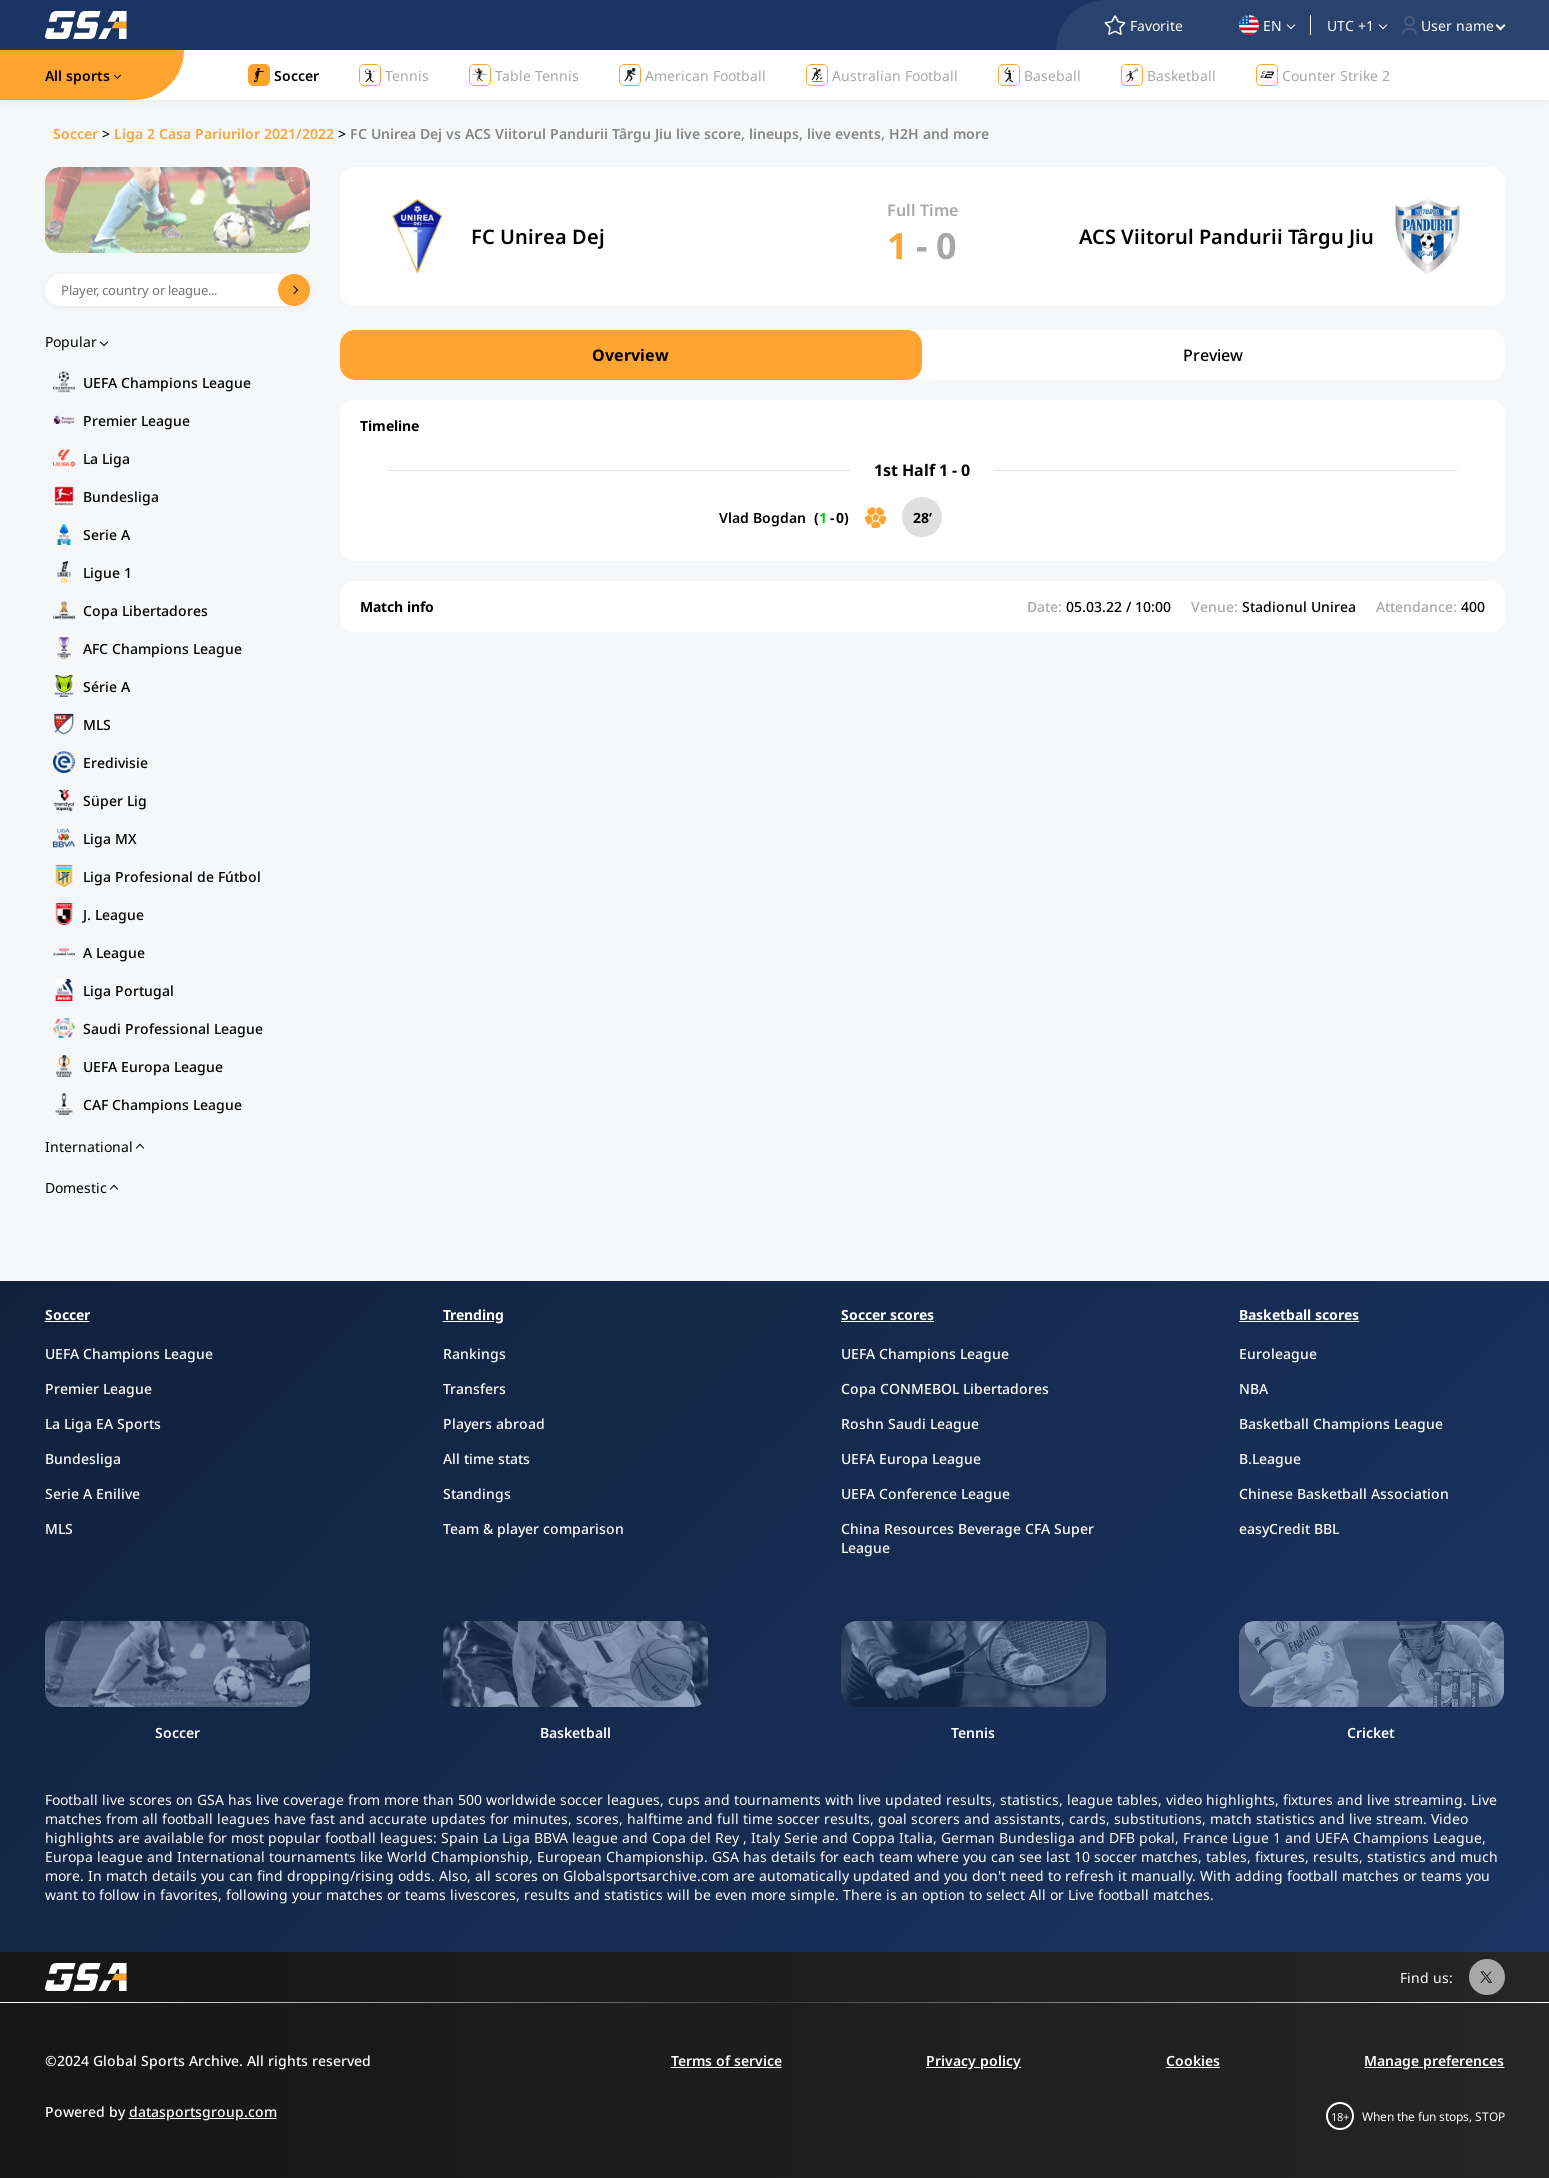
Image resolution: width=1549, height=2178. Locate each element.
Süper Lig (115, 800)
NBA (1253, 1388)
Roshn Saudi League (910, 1423)
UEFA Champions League (167, 382)
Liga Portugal (128, 990)
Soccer (75, 133)
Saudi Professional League (173, 1028)
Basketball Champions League (1341, 1423)
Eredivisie (115, 762)
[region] (922, 355)
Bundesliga (121, 496)
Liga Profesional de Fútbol (172, 876)
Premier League (136, 420)
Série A (106, 686)
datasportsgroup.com (203, 2111)
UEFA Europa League (153, 1066)
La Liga (106, 458)
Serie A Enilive (92, 1493)
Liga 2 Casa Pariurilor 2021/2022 (224, 133)
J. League (113, 914)
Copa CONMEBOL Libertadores (945, 1388)
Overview (630, 355)
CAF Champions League (162, 1104)
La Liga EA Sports (103, 1423)
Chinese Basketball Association (1344, 1493)
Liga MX (110, 838)
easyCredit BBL (1289, 1528)
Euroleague (1278, 1353)
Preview (1213, 355)
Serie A (106, 534)
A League (114, 952)
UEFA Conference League (925, 1493)
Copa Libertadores (145, 610)
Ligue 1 (107, 572)
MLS (97, 724)
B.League (1270, 1458)
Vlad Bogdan (762, 517)
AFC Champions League (162, 648)
